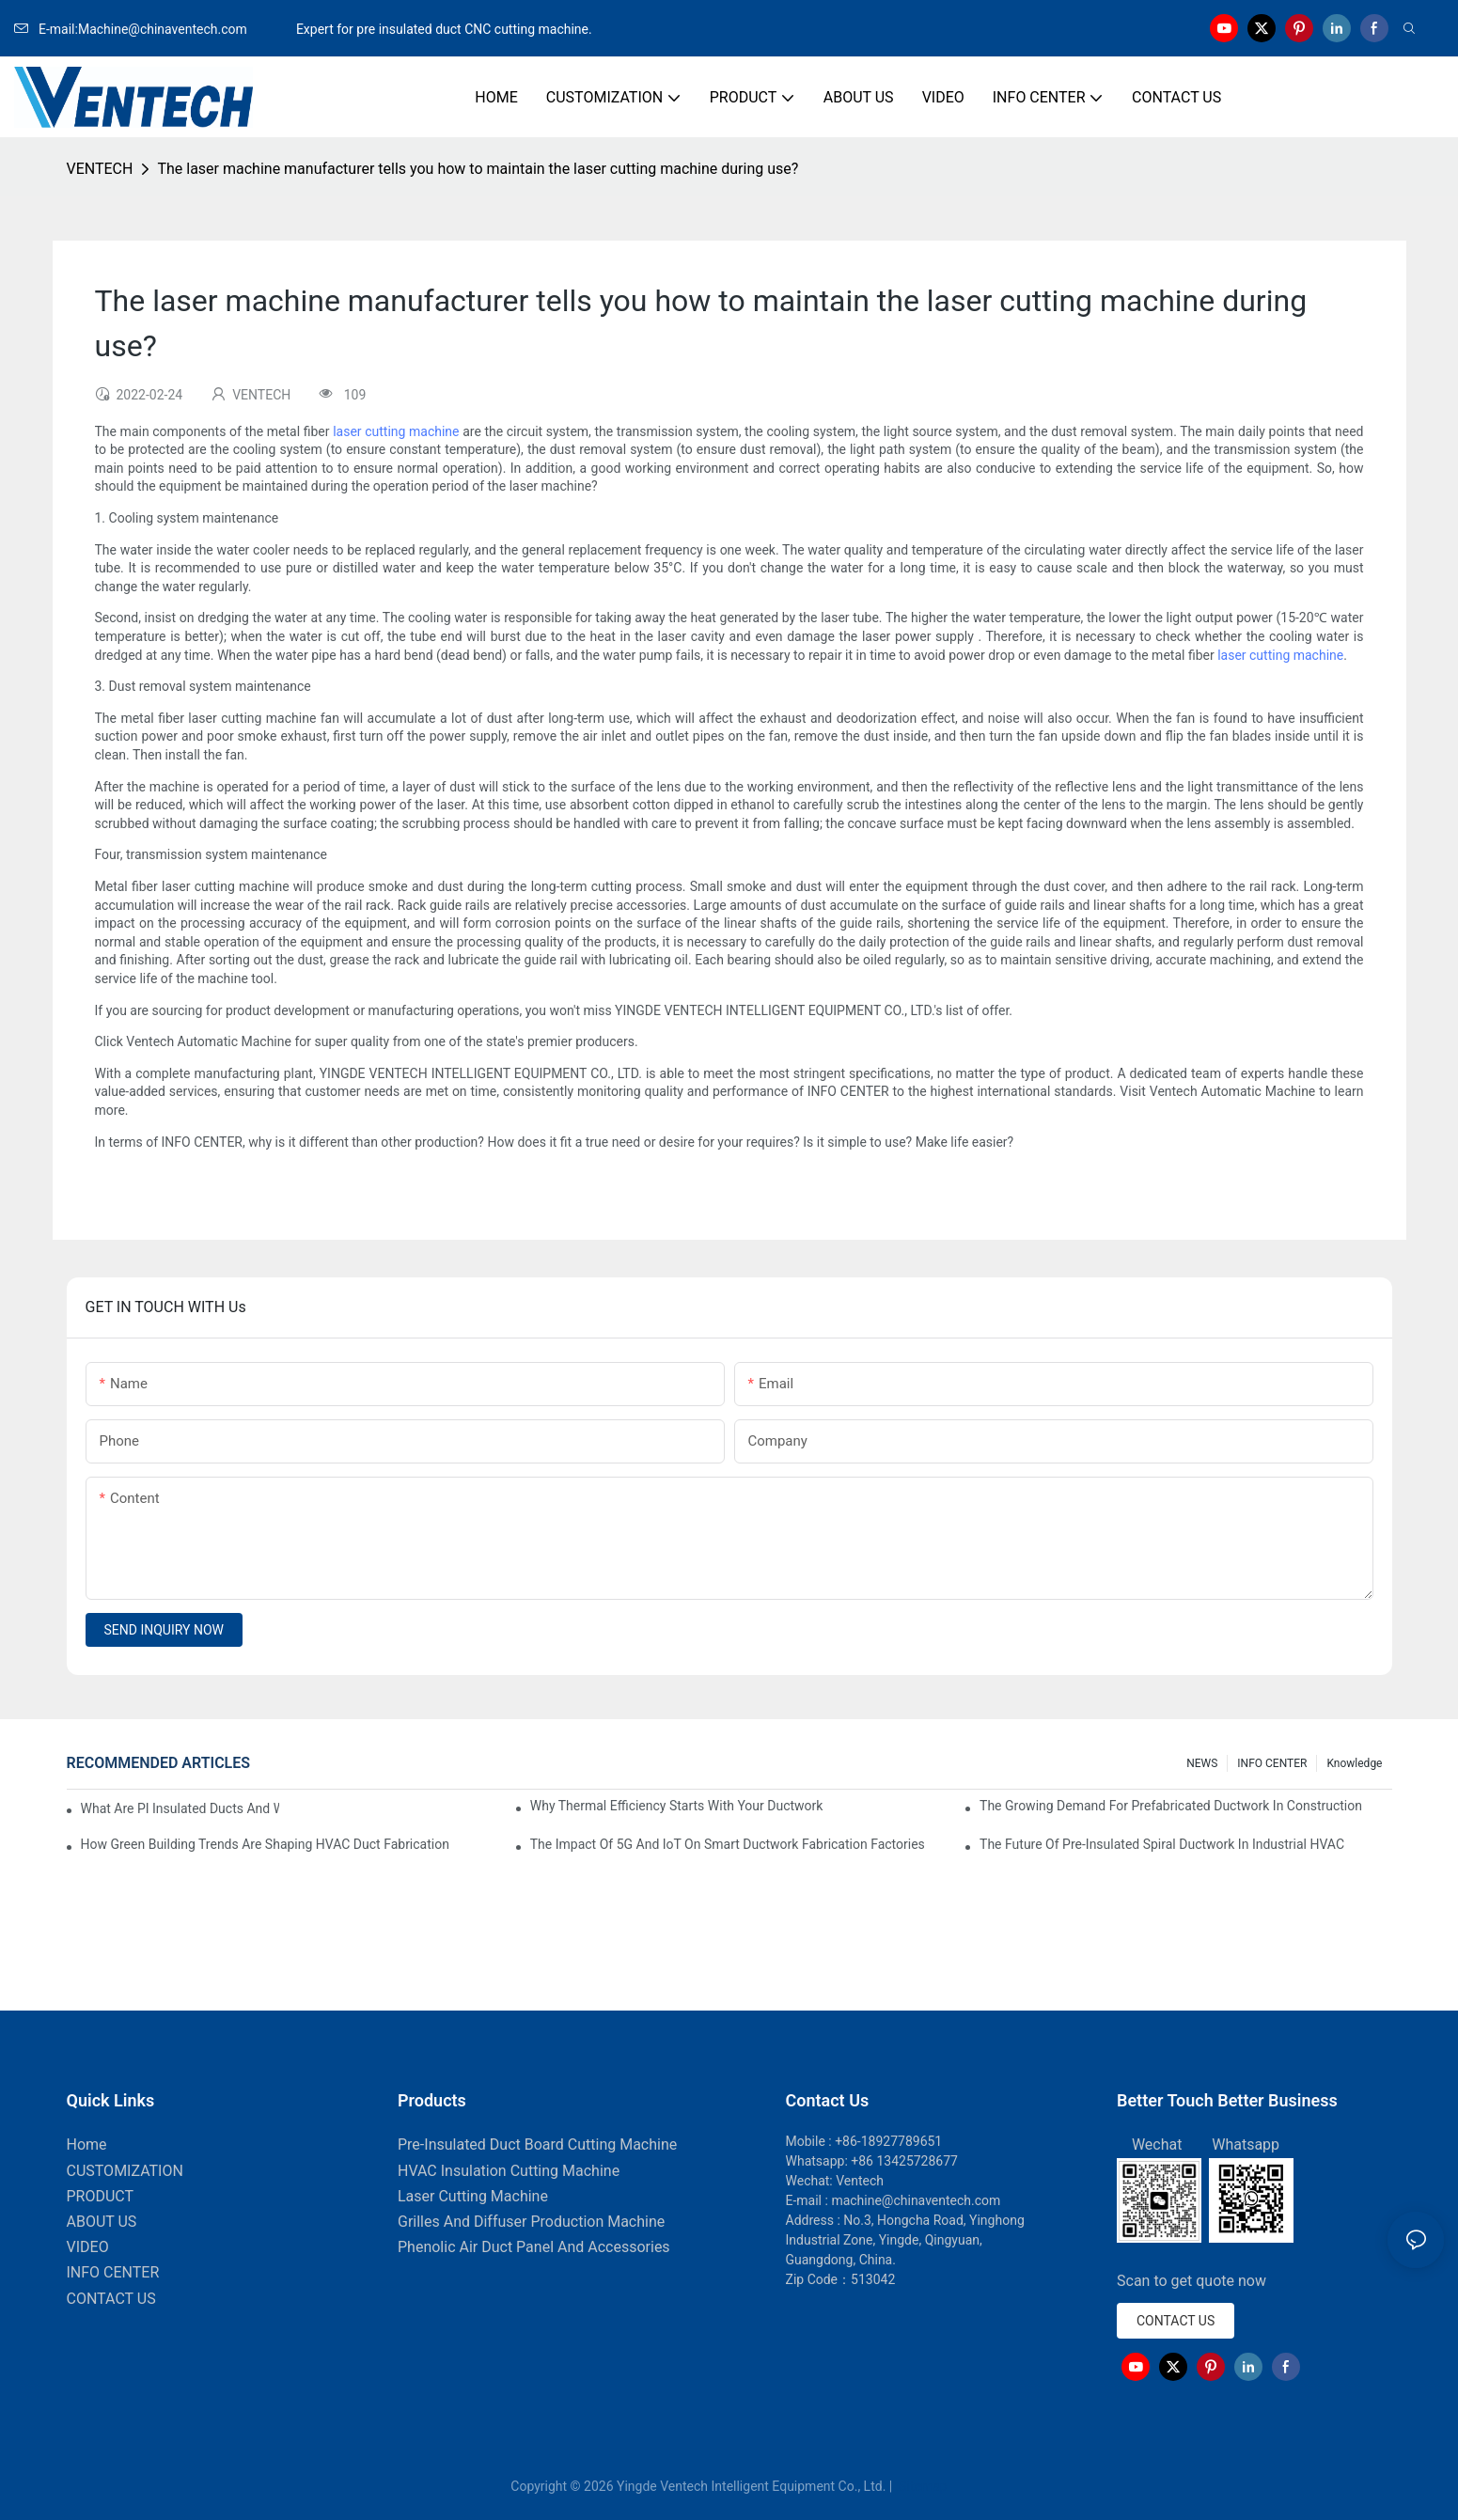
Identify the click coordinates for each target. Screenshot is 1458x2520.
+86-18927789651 (888, 2141)
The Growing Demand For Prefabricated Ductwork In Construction (1171, 1805)
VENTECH (100, 169)
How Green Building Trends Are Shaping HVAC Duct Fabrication (265, 1844)
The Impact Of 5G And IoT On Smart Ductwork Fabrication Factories (727, 1844)
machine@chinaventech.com (915, 2200)
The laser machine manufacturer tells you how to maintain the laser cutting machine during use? (477, 169)
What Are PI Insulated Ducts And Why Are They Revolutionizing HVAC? (180, 1808)
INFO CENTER (1272, 1763)
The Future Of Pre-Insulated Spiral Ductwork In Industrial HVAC (1162, 1844)
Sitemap (922, 2486)
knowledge (1354, 1763)
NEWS (1201, 1763)
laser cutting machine (396, 431)
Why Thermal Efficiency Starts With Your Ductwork (676, 1805)
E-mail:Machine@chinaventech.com (153, 29)
